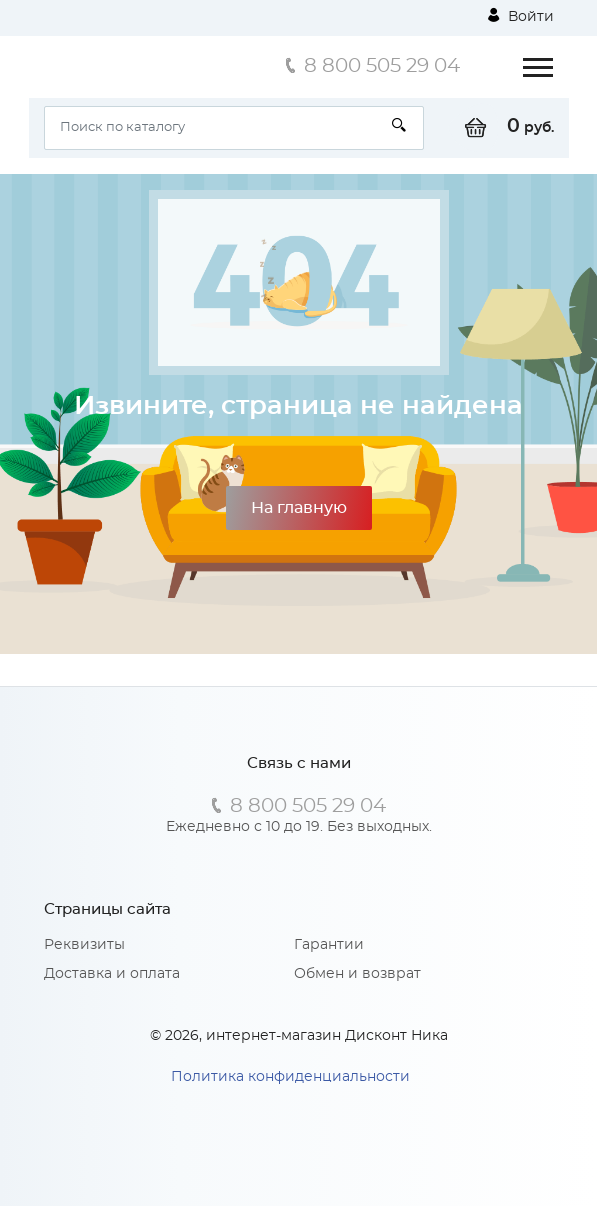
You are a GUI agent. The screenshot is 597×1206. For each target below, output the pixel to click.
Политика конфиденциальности (290, 1077)
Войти (521, 16)
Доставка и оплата (112, 974)
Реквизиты (84, 945)
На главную (299, 508)
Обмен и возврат (357, 974)
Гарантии (329, 945)
